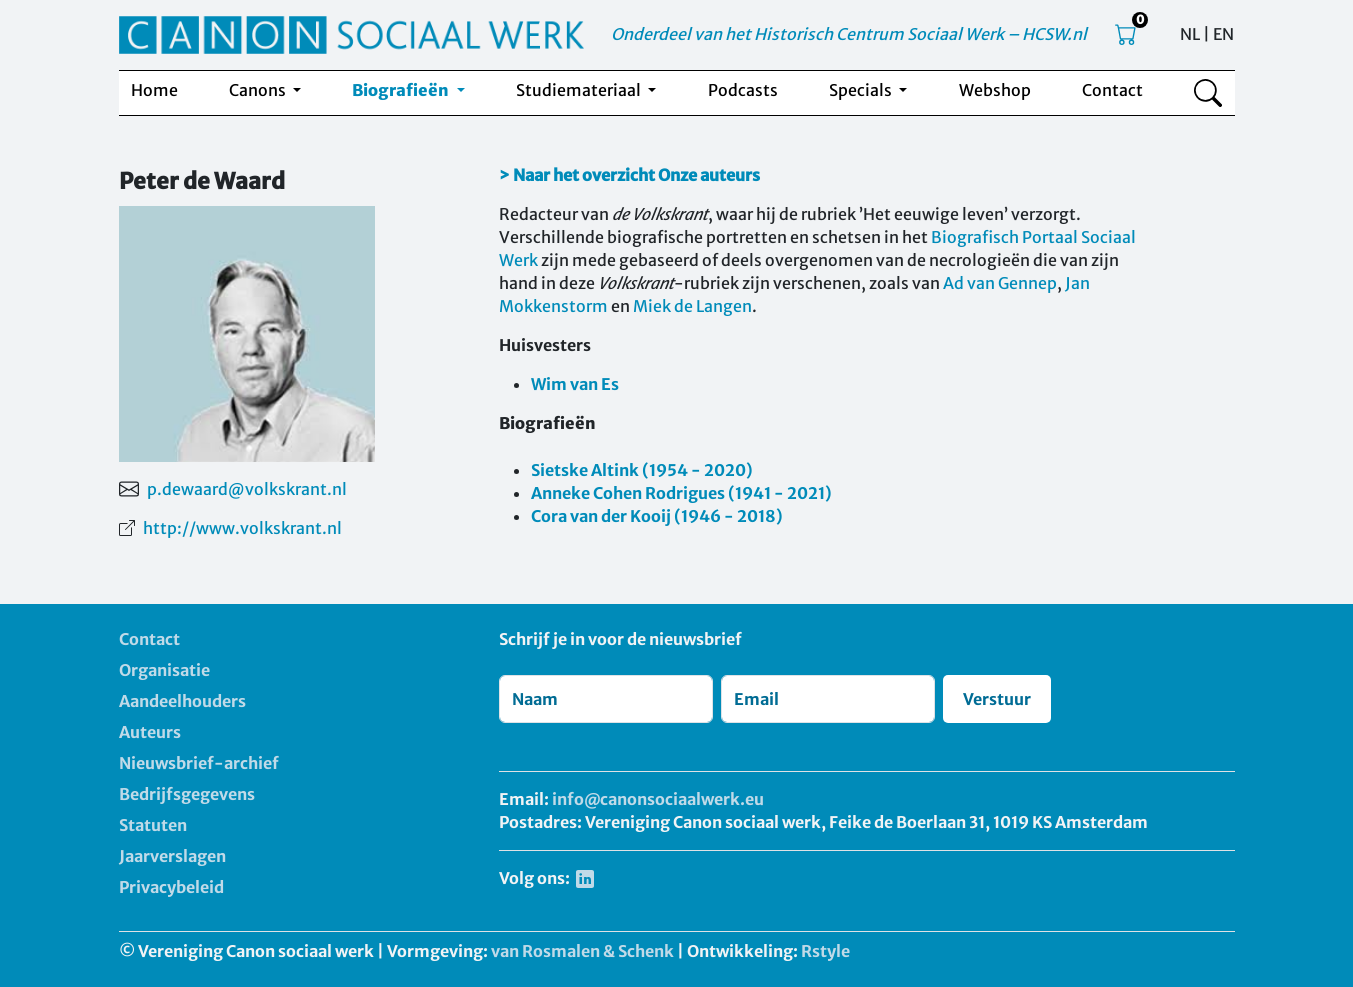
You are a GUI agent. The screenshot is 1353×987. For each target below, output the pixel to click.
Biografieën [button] (402, 90)
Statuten (153, 825)
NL (1190, 34)
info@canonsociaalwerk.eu (658, 799)
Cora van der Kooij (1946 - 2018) (657, 516)
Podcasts (743, 90)
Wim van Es (575, 384)
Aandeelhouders (182, 701)
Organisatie (164, 670)
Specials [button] (862, 90)
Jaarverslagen (172, 856)
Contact (1112, 90)
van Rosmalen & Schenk (582, 951)
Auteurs (150, 732)
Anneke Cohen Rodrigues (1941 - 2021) (681, 493)
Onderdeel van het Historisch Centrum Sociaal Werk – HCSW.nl (849, 34)
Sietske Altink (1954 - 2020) (642, 470)
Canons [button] (259, 90)
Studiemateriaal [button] (580, 90)
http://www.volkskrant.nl (242, 528)
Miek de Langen (692, 306)
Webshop (995, 90)
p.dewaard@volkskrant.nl (247, 489)
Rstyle (825, 951)
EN (1223, 34)
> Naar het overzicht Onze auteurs (629, 175)
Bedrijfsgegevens (187, 794)
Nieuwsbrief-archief (199, 763)
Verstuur (997, 699)
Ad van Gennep (1000, 283)
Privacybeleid (171, 887)
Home (154, 90)
